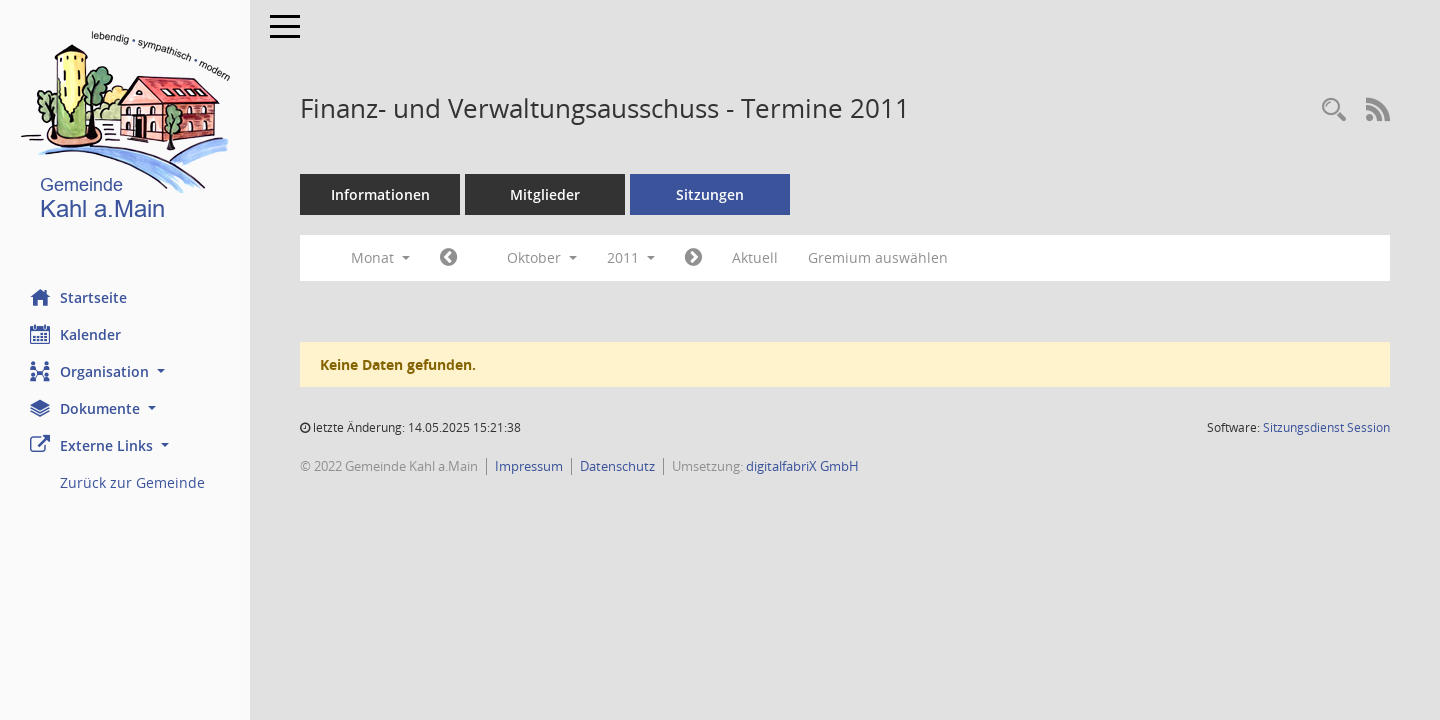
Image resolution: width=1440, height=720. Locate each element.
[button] (125, 371)
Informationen (380, 194)
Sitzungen (710, 194)
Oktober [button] (542, 257)
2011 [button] (631, 257)
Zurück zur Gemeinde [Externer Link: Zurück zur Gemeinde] (132, 482)
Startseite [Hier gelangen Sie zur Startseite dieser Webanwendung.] (78, 297)
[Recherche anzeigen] (1334, 110)
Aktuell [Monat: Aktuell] (755, 257)
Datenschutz (617, 466)
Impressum (529, 466)
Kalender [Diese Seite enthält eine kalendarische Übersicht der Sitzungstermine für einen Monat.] (75, 334)
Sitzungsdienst (1326, 427)
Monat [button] (380, 257)
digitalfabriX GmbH (802, 466)
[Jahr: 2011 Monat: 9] (448, 258)
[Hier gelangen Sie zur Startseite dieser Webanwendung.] (125, 129)
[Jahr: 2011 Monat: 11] (693, 258)
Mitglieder (545, 194)
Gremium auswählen (878, 257)
